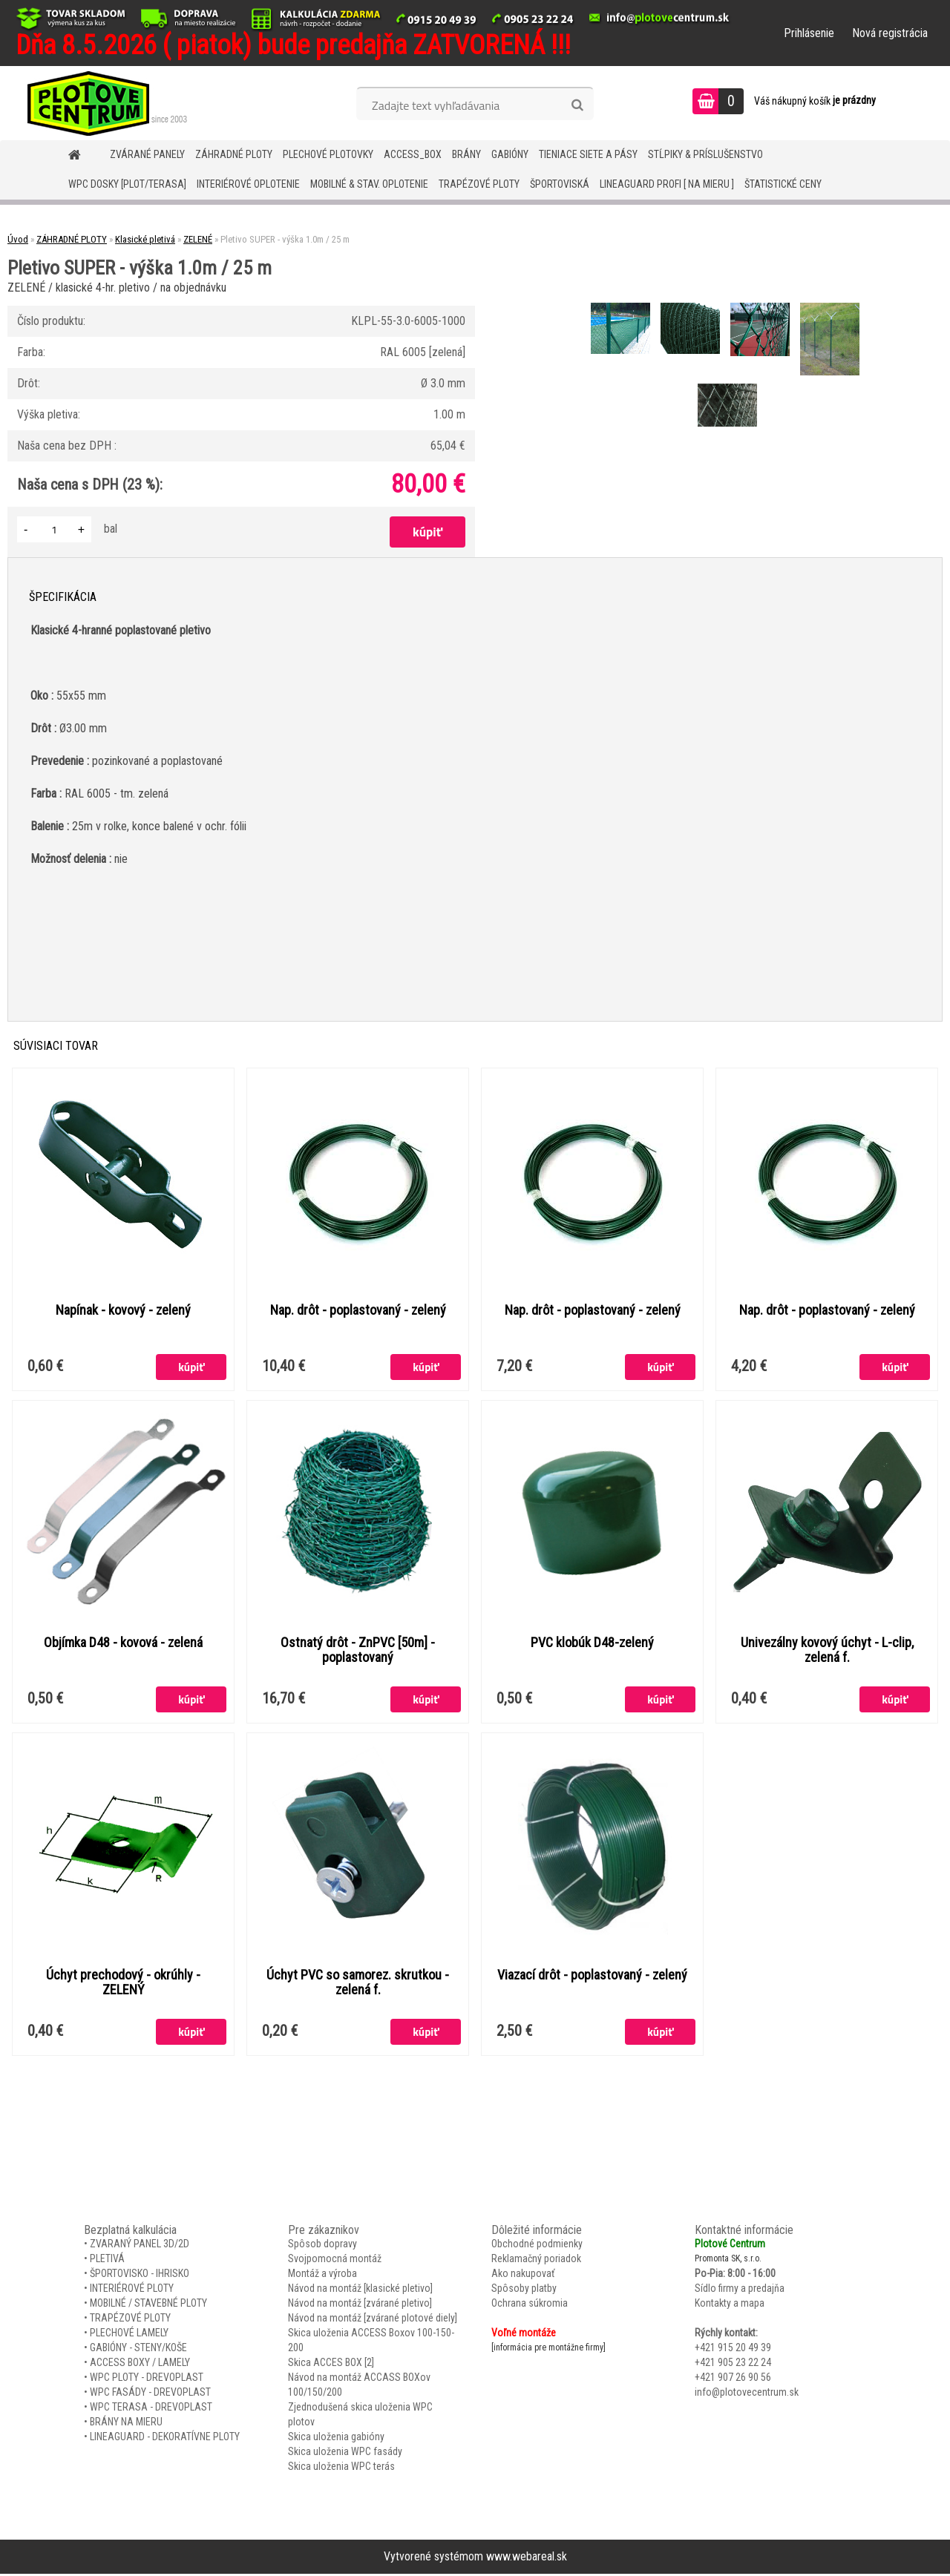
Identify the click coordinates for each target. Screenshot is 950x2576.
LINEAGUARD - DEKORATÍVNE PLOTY (165, 2439)
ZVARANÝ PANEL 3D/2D (139, 2246)
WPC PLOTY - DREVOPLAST (146, 2379)
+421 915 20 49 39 (733, 2350)
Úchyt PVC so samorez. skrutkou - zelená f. (357, 1984)
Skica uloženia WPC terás (341, 2468)
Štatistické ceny (783, 184)
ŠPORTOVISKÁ (559, 184)
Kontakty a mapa (729, 2305)
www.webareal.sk (526, 2559)
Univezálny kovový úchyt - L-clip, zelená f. (827, 1651)
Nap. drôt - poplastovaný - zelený (358, 1310)
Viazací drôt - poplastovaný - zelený (592, 1976)
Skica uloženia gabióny (336, 2439)
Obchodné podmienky (537, 2246)
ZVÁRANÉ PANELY (147, 154)
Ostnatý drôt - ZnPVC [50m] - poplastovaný (358, 1651)
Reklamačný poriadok (536, 2261)
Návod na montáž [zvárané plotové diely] (372, 2320)
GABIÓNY (509, 154)
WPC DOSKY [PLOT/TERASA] (127, 184)
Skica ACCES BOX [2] (331, 2364)
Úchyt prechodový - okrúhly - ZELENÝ (123, 1984)
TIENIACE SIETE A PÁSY (588, 154)
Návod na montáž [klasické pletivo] (360, 2290)
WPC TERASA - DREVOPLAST (151, 2409)
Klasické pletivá (145, 239)
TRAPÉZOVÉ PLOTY (479, 184)
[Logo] (102, 103)
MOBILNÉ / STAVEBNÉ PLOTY (148, 2305)
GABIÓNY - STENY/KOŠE (138, 2350)
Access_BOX (413, 154)
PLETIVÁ (107, 2261)
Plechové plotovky (328, 154)
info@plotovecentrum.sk (747, 2394)
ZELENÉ (197, 239)
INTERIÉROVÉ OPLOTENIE (248, 184)
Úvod (17, 239)
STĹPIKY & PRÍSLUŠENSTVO (705, 154)
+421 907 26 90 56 (733, 2379)
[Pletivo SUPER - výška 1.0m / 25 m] (622, 305)
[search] (577, 105)
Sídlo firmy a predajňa (739, 2290)
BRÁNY (466, 154)
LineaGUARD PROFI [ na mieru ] (667, 184)
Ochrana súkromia (529, 2305)
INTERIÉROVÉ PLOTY (132, 2290)
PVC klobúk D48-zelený (592, 1643)
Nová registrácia (890, 33)
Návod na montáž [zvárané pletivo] (360, 2305)
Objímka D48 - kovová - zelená (123, 1643)
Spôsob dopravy (322, 2246)
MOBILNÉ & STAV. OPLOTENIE (369, 184)
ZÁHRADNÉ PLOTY (233, 154)
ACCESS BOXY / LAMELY (140, 2364)
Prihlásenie (809, 33)
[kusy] (54, 529)
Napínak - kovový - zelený (123, 1310)
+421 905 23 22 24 (733, 2364)
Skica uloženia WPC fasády (345, 2454)
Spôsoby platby (524, 2290)
